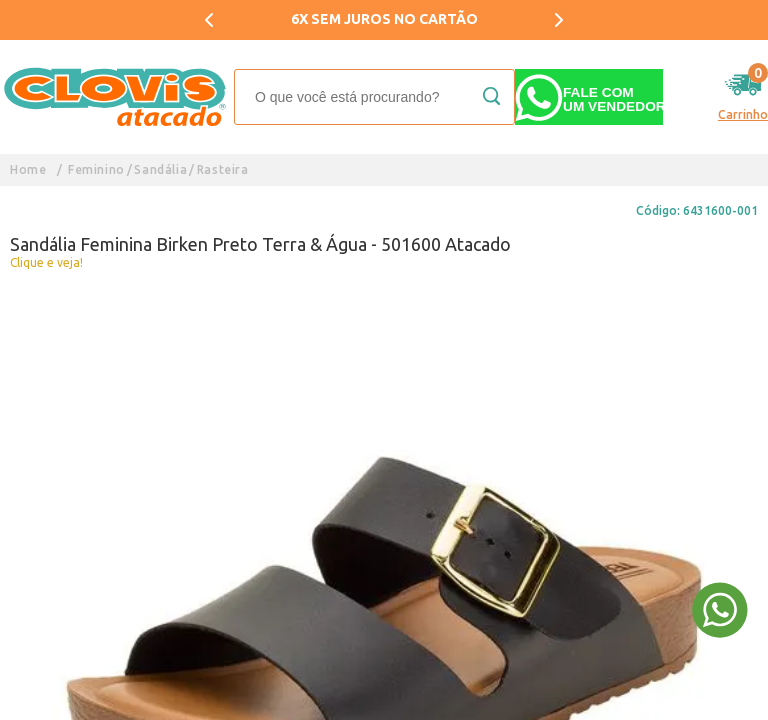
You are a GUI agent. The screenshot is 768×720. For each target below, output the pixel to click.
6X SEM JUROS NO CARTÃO (384, 19)
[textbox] (374, 97)
